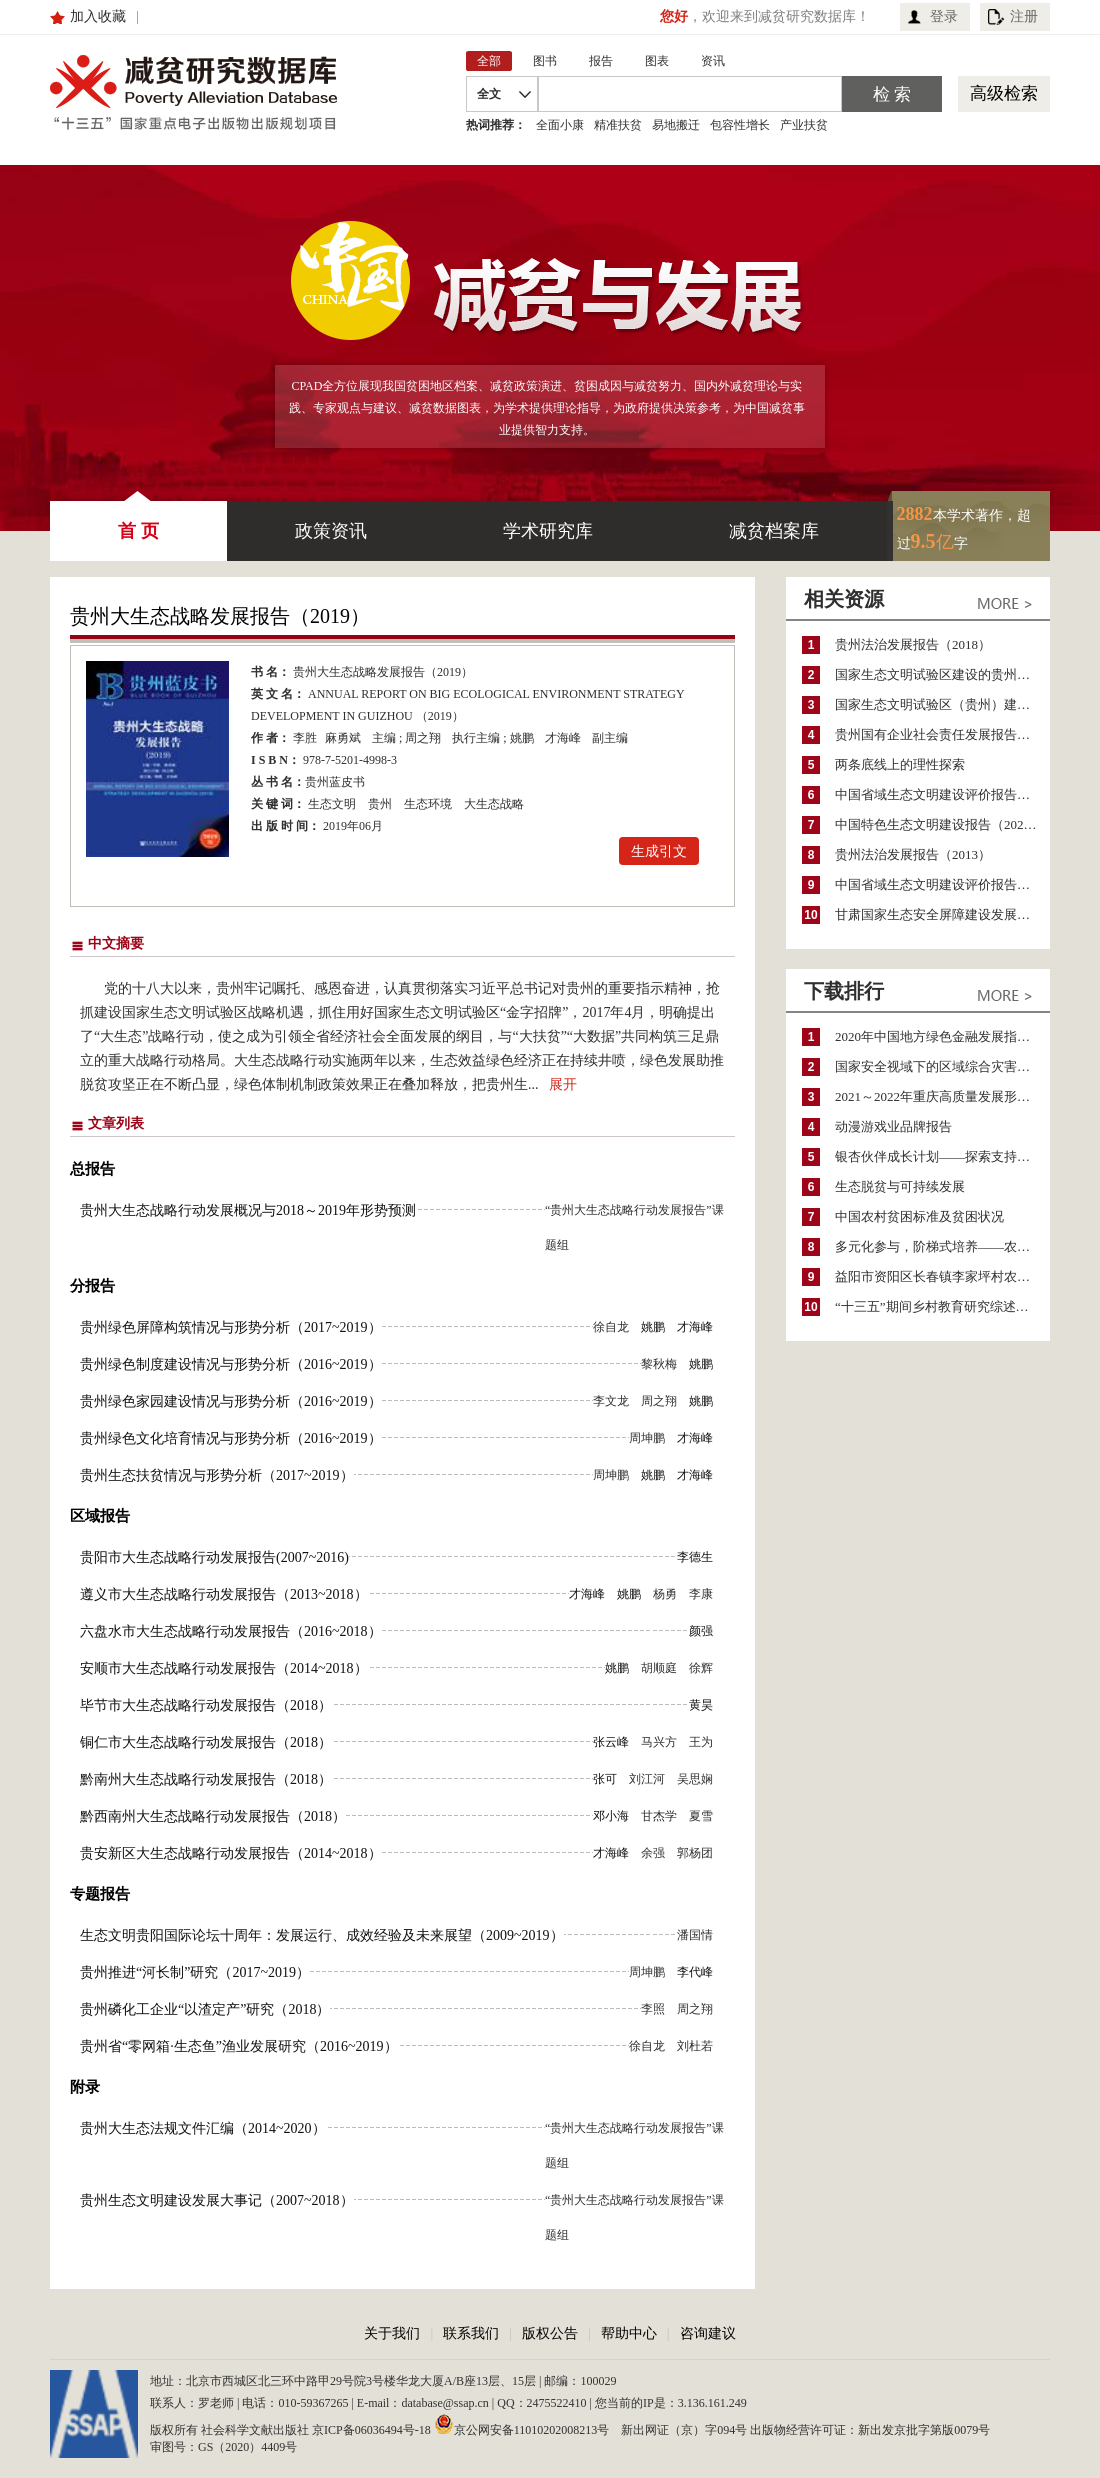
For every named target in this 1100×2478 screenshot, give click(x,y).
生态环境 (428, 804)
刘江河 (647, 1779)
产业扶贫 (804, 125)
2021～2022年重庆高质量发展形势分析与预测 (942, 1096)
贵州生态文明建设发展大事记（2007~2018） (217, 2200)
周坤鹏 (647, 1438)
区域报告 (100, 1516)
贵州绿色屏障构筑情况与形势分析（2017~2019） (231, 1327)
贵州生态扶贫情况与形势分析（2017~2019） (217, 1475)
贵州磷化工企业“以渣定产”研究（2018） (205, 2009)
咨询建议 (708, 2333)
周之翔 (423, 738)
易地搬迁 (676, 125)
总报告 (92, 1169)
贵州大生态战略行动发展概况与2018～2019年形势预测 (248, 1210)
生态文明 (332, 804)
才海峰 (563, 738)
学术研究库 (548, 531)
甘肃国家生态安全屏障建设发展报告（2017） (942, 914)
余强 (653, 1853)
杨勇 (665, 1594)
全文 (489, 94)
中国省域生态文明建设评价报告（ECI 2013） (942, 884)
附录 (85, 2087)
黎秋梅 (659, 1364)
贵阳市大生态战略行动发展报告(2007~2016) (214, 1557)
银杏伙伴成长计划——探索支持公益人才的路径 (942, 1156)
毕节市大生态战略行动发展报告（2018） (206, 1705)
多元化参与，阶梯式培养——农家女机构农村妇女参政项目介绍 (942, 1246)
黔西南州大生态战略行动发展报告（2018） (213, 1816)
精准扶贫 (618, 125)
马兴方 (659, 1742)
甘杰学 (659, 1816)
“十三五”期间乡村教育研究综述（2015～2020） (942, 1306)
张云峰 (611, 1742)
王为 (701, 1742)
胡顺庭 (659, 1668)
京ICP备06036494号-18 (371, 2430)
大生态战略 (494, 804)
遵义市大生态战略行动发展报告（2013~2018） (224, 1594)
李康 (701, 1594)
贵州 (380, 804)
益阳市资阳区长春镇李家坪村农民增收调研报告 (942, 1276)
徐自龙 (611, 1327)
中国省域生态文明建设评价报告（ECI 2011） (942, 794)
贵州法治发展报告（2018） (913, 644)
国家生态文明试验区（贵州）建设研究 (942, 704)
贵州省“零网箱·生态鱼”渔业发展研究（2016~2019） (239, 2046)
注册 (1024, 16)
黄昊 (701, 1705)
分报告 (92, 1286)
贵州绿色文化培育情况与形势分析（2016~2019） (231, 1438)
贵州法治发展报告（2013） (913, 854)
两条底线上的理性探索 (900, 764)
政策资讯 (331, 531)
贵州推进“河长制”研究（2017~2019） (195, 1972)
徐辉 (701, 1668)
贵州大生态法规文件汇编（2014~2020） (203, 2128)
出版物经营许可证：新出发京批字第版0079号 (870, 2430)
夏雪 (701, 1816)
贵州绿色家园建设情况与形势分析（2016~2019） (231, 1401)
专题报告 (100, 1894)
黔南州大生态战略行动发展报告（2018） (206, 1779)
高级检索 (1004, 93)
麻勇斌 (343, 738)
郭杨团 (695, 1853)
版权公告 (550, 2333)
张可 (605, 1779)
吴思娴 (695, 1779)
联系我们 (471, 2333)
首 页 (138, 521)
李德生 (695, 1557)
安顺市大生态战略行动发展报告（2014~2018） (224, 1668)
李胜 (305, 738)
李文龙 (611, 1401)
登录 (944, 16)
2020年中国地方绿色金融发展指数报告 (942, 1036)
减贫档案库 (774, 531)
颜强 (701, 1631)
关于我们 (392, 2333)
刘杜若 (695, 2046)
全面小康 (560, 125)
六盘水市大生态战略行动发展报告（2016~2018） (231, 1631)
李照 (653, 2009)
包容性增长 (740, 125)
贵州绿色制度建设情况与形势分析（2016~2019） (231, 1364)
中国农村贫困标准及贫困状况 (919, 1216)
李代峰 (695, 1972)
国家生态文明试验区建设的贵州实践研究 (942, 674)
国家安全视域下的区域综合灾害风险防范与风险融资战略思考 (942, 1066)
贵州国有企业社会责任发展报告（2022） (942, 734)
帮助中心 (629, 2333)
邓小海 (611, 1816)
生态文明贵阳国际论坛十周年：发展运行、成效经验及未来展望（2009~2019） (322, 1935)
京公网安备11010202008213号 (522, 2424)
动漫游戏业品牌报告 (893, 1126)
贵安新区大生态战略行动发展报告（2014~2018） (231, 1853)
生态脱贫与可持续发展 (900, 1186)
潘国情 (695, 1935)
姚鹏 (522, 738)
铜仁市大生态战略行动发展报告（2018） (206, 1742)
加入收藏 (98, 16)
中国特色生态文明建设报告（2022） (939, 824)
